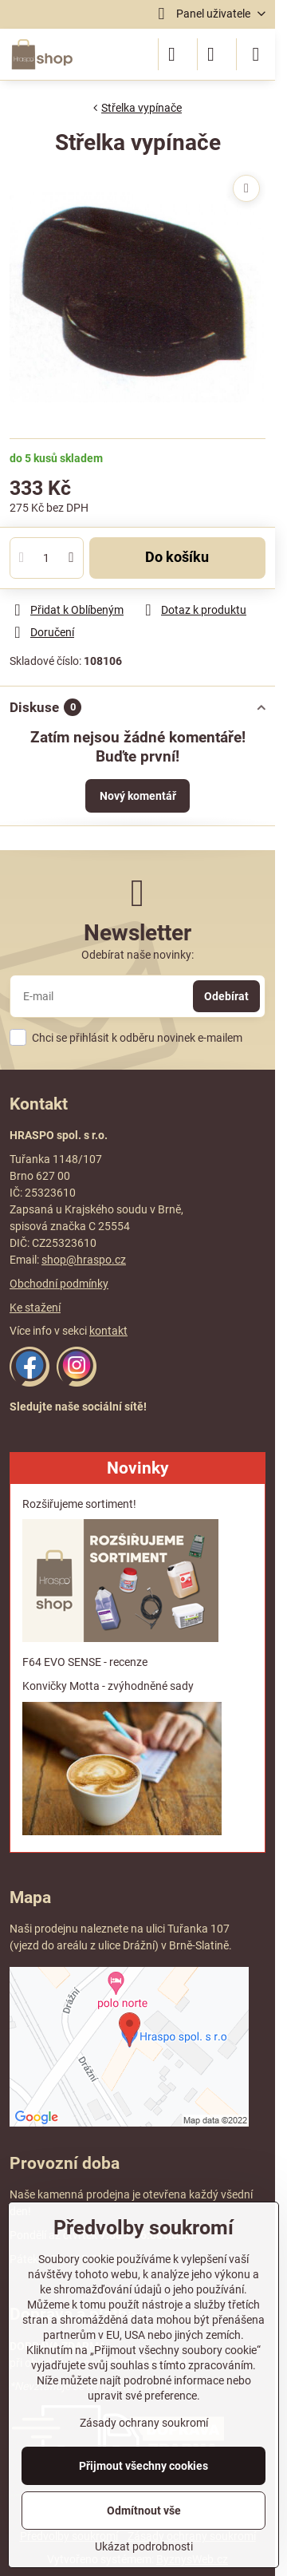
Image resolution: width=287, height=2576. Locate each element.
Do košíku (177, 557)
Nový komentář (138, 795)
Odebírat (226, 996)
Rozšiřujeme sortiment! (79, 1504)
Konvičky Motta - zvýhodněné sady (108, 1686)
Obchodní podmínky (59, 1283)
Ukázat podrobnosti (144, 2546)
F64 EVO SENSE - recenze (84, 1662)
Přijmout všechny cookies (143, 2465)
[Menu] (256, 54)
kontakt (108, 1330)
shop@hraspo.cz (83, 1259)
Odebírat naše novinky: (137, 954)
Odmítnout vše (144, 2510)
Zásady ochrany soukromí (144, 2422)
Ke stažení (35, 1307)
